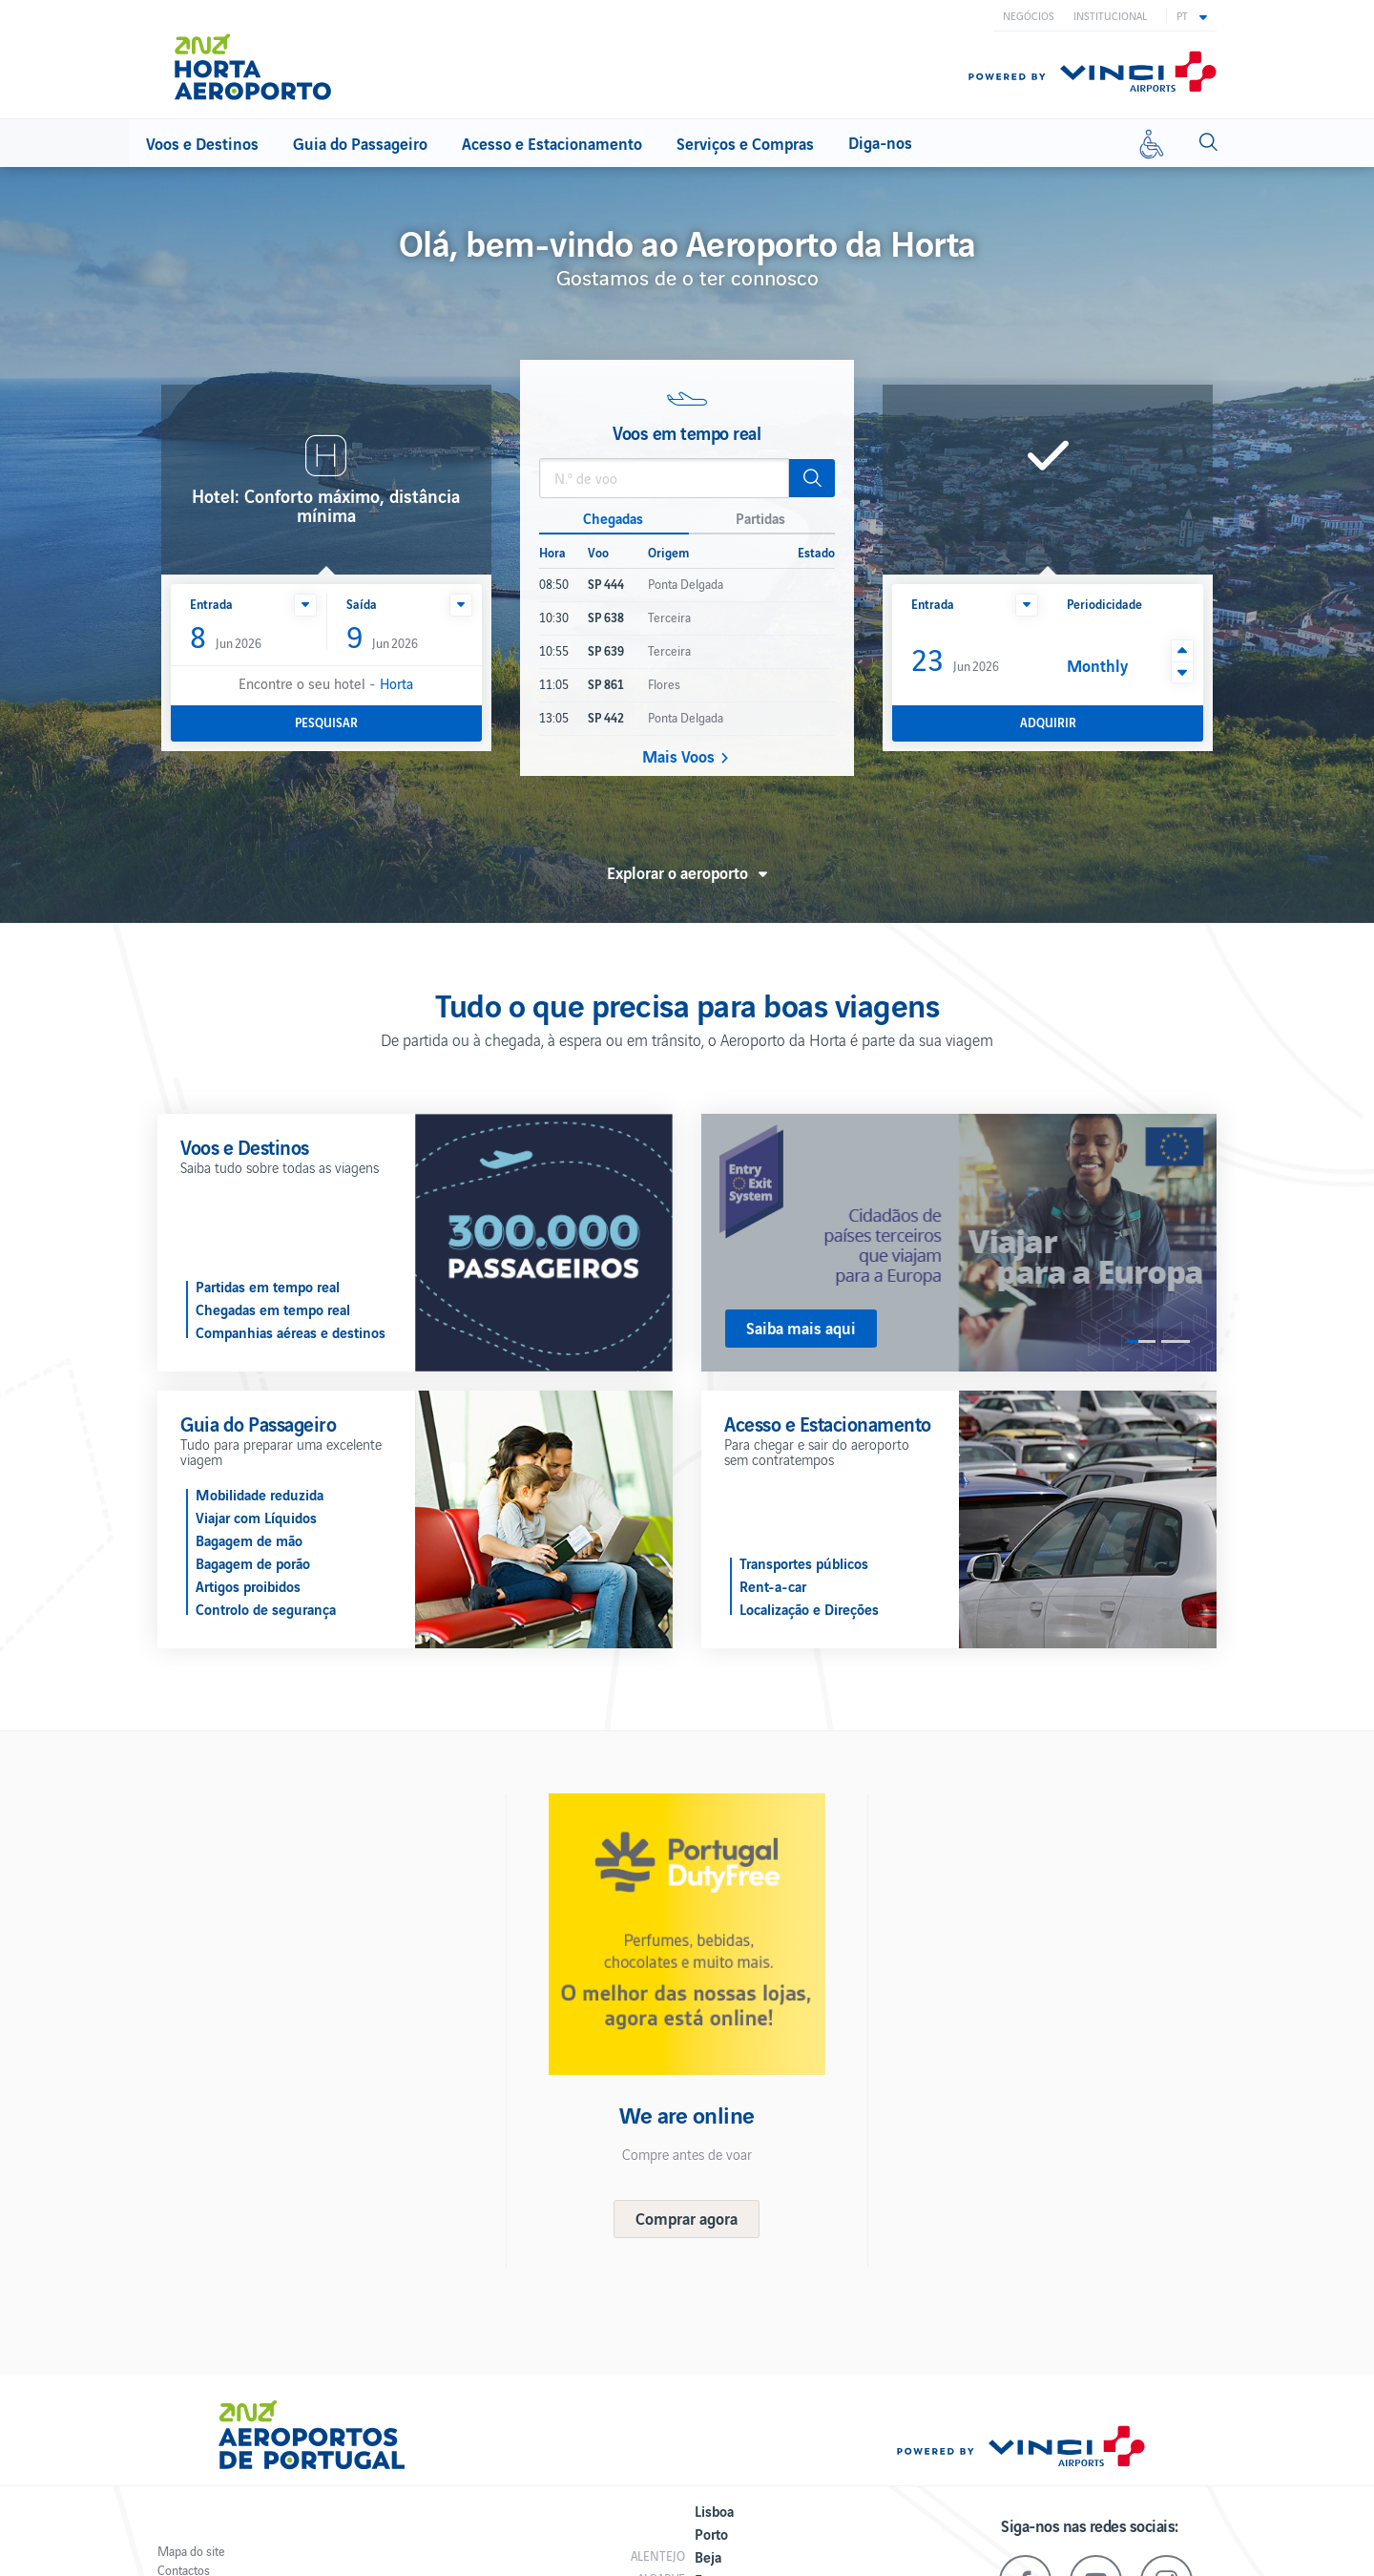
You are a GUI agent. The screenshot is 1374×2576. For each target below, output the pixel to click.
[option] (959, 1243)
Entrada (211, 604)
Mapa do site (191, 2551)
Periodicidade (1104, 604)
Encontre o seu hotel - (326, 683)
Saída (361, 604)
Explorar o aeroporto (677, 872)
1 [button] (1141, 1341)
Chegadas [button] (613, 517)
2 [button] (1175, 1341)
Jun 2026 (225, 638)
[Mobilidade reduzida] (1151, 143)
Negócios (1028, 15)
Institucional (1110, 15)
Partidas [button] (760, 517)
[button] (1191, 15)
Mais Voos (678, 755)
